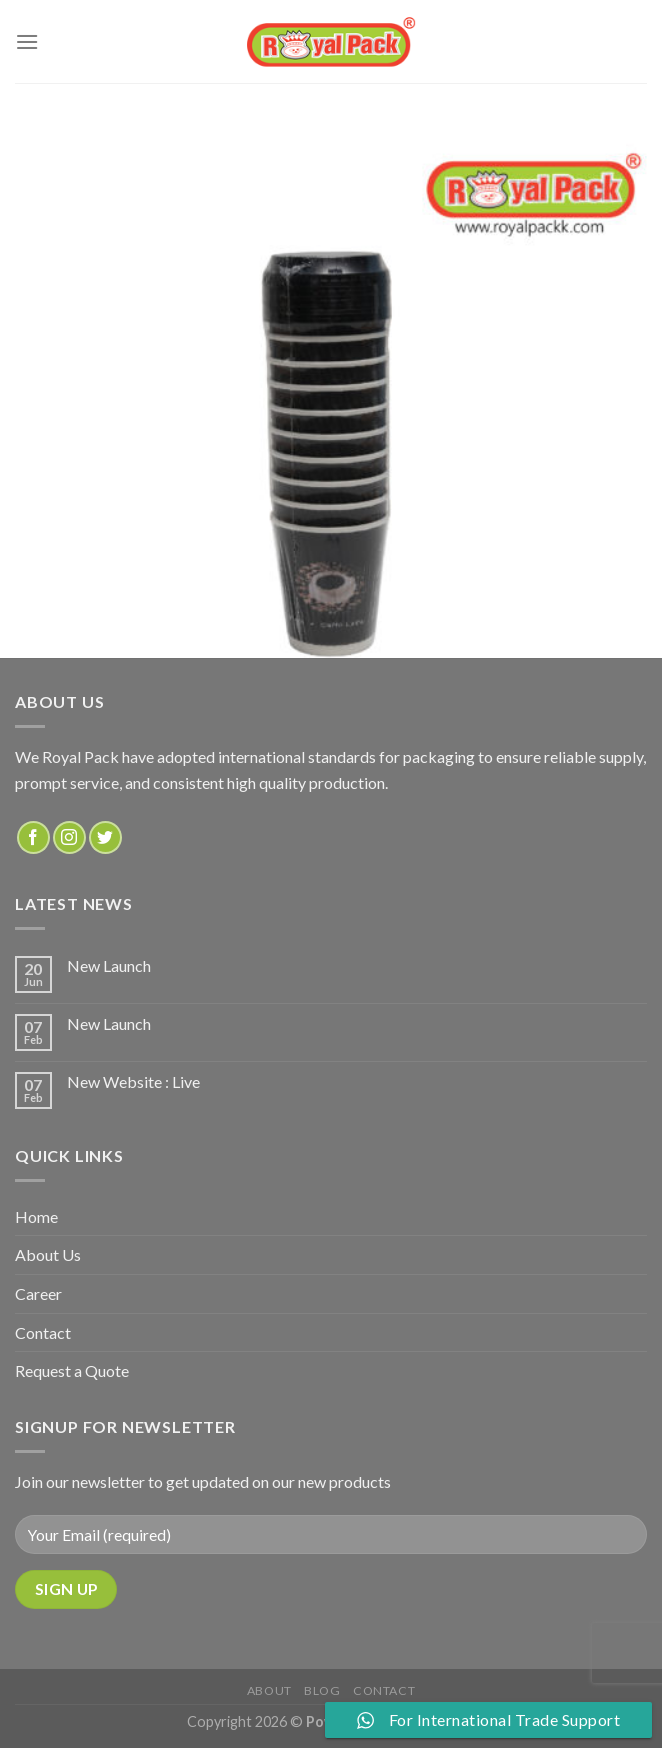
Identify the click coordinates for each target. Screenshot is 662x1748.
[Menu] (27, 41)
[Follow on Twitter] (105, 837)
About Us (48, 1254)
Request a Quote (72, 1370)
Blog (322, 1690)
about (269, 1690)
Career (38, 1293)
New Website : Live (133, 1081)
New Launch (109, 965)
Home (36, 1216)
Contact (43, 1332)
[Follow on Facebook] (33, 837)
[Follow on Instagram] (69, 837)
